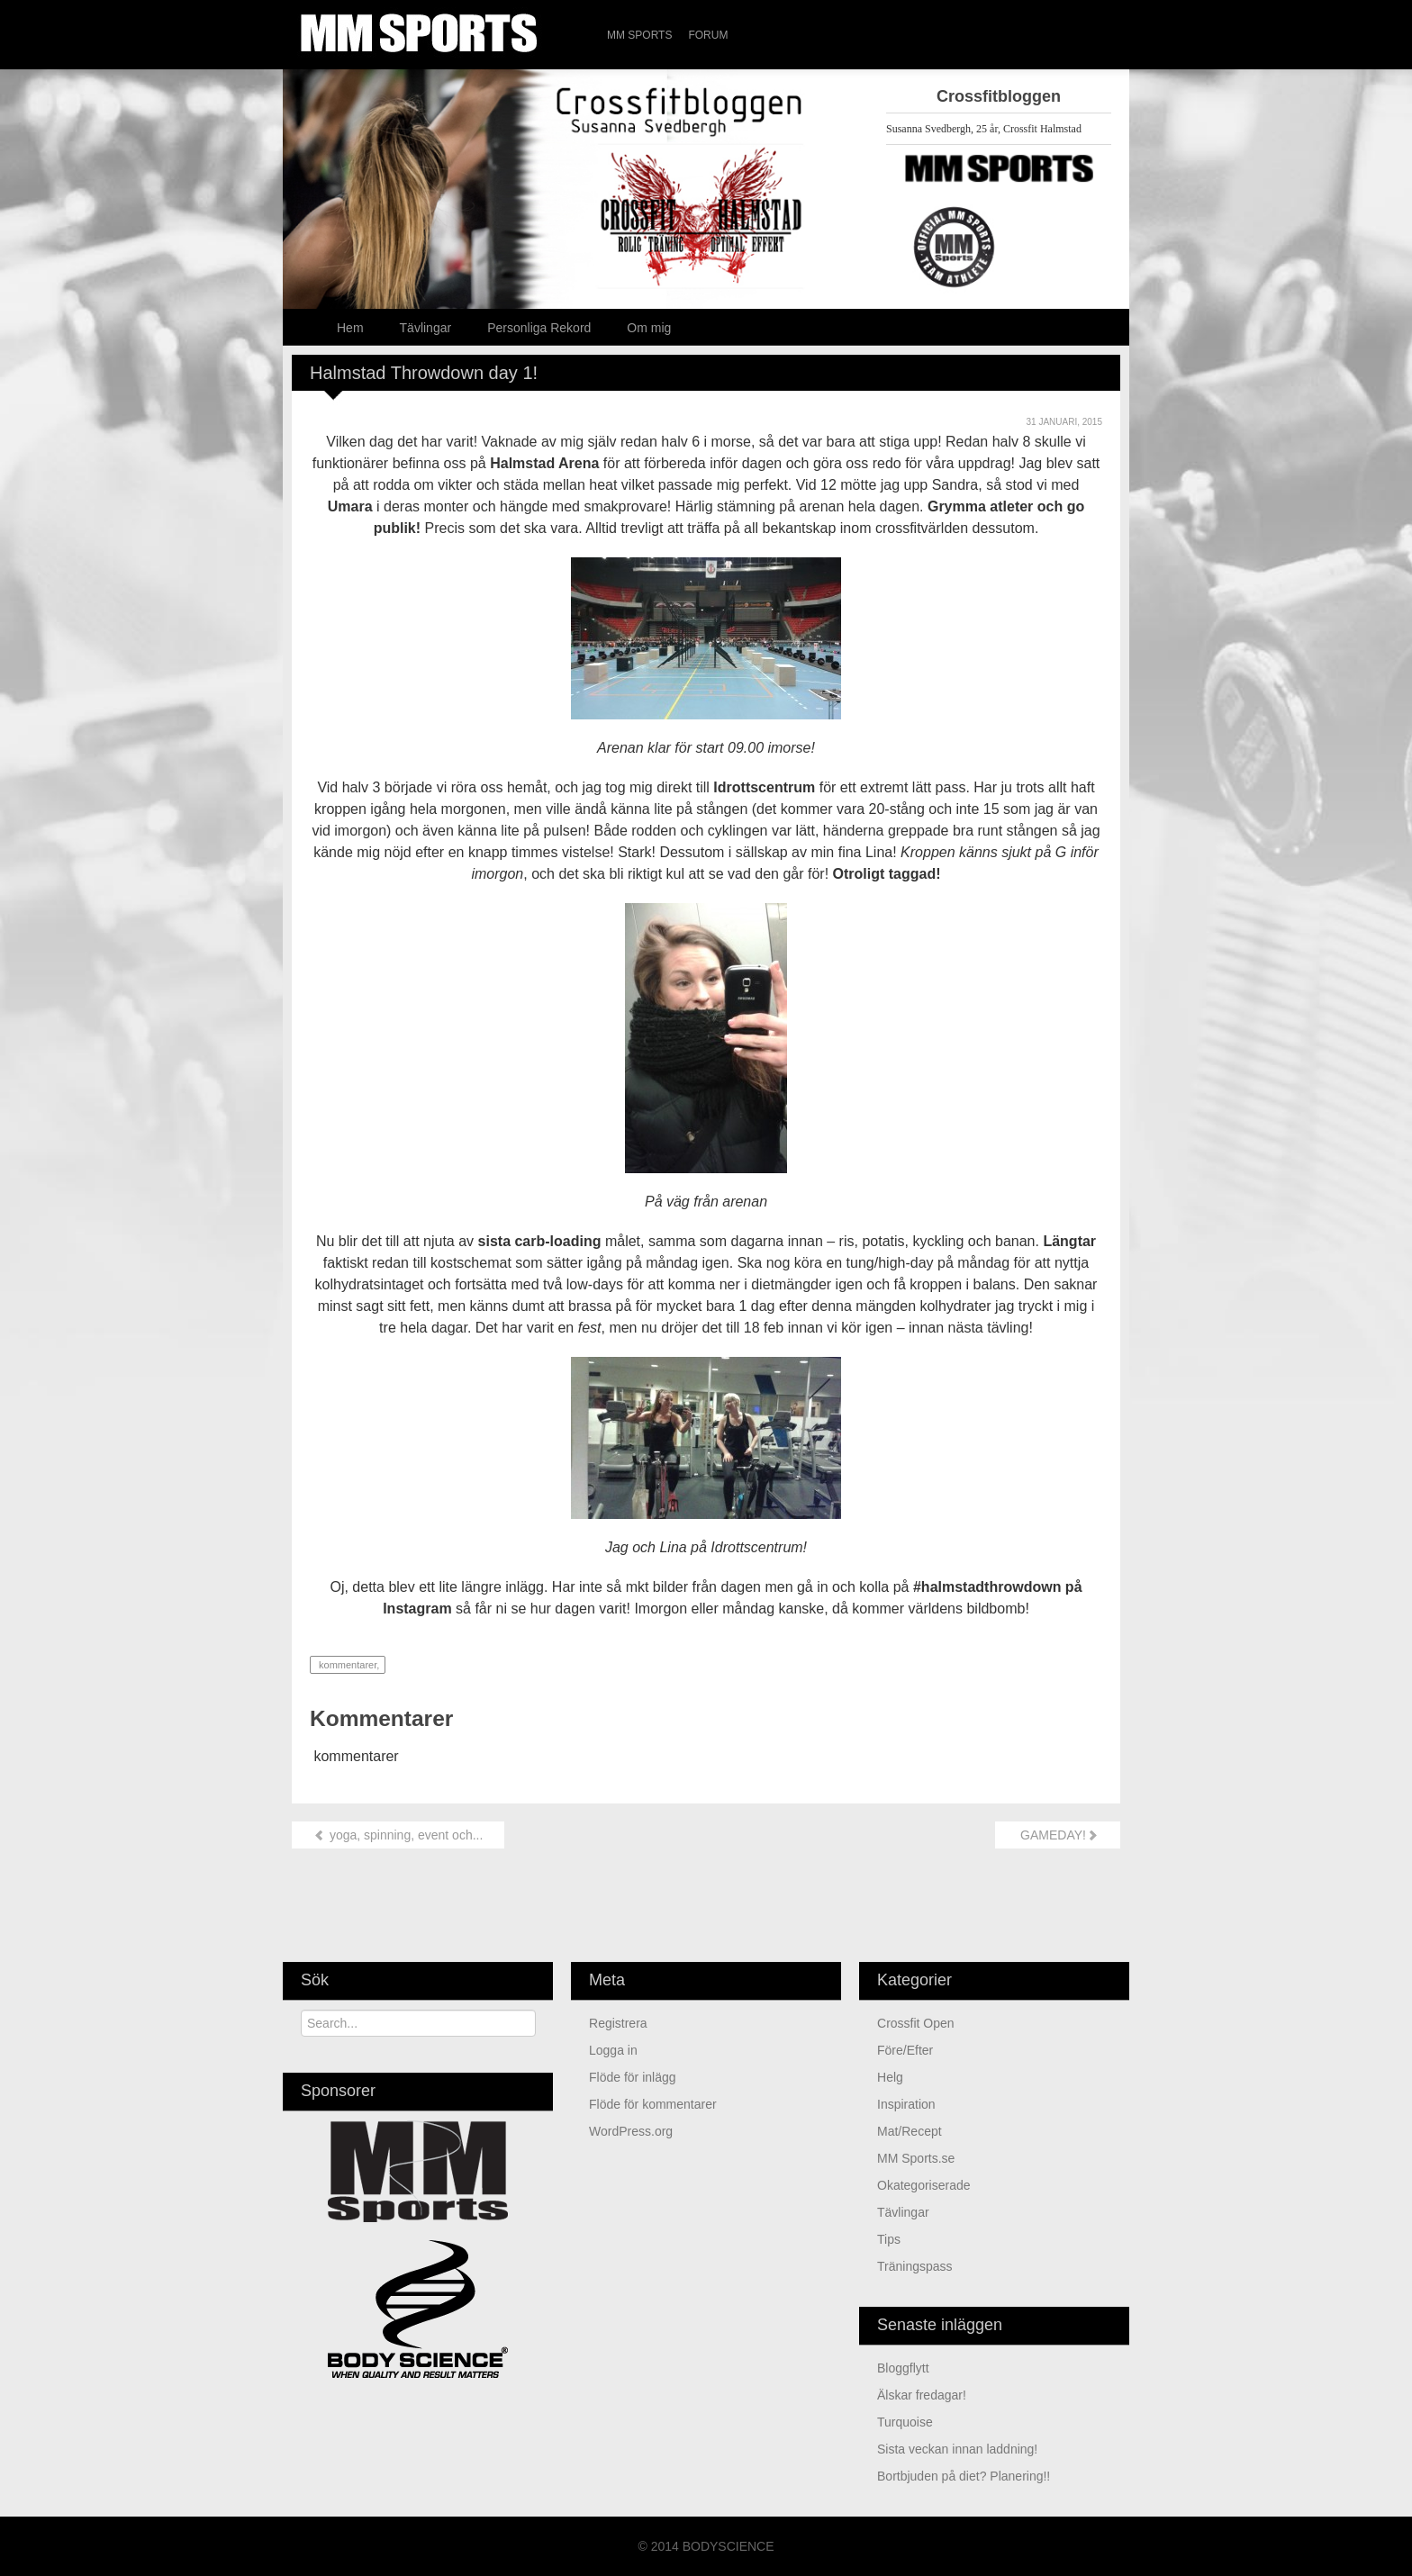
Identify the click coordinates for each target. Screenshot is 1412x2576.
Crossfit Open (916, 2023)
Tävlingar (426, 328)
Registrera (618, 2023)
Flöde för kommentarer (653, 2104)
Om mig (649, 328)
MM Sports (639, 35)
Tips (889, 2239)
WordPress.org (631, 2131)
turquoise (905, 2422)
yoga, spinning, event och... (398, 1835)
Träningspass (915, 2266)
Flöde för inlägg (632, 2077)
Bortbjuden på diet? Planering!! (963, 2476)
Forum (708, 35)
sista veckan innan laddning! (957, 2449)
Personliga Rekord (539, 328)
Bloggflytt (903, 2368)
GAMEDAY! (1058, 1835)
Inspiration (906, 2104)
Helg (890, 2077)
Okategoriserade (924, 2185)
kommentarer (346, 1664)
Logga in (613, 2050)
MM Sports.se (916, 2158)
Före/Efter (905, 2050)
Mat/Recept (909, 2131)
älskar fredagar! (921, 2395)
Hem (350, 328)
